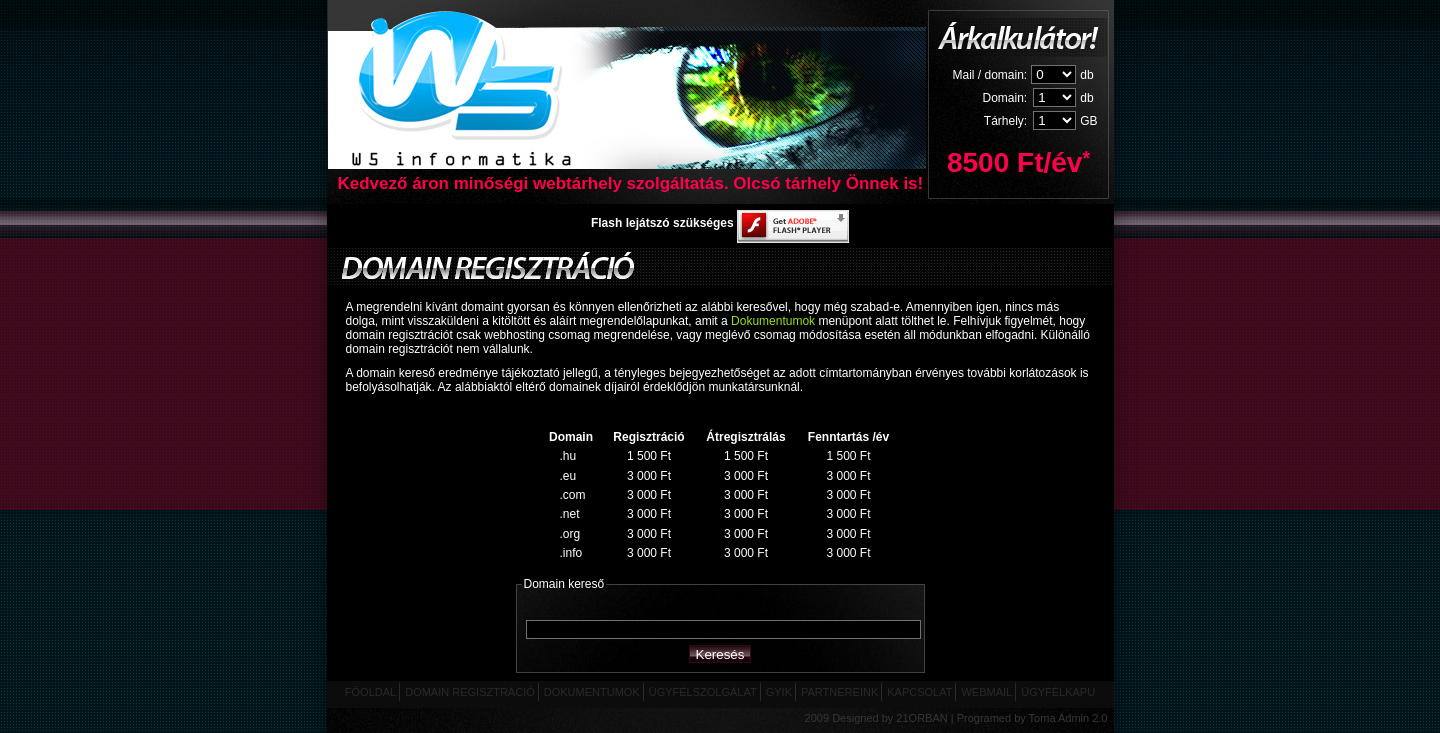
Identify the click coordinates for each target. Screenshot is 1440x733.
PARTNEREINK (839, 692)
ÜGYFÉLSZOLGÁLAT (703, 692)
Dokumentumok (773, 321)
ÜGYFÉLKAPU (1058, 692)
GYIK (779, 692)
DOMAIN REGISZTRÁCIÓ (470, 692)
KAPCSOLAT (919, 692)
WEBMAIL (986, 692)
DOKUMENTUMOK (592, 692)
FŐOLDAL (370, 692)
